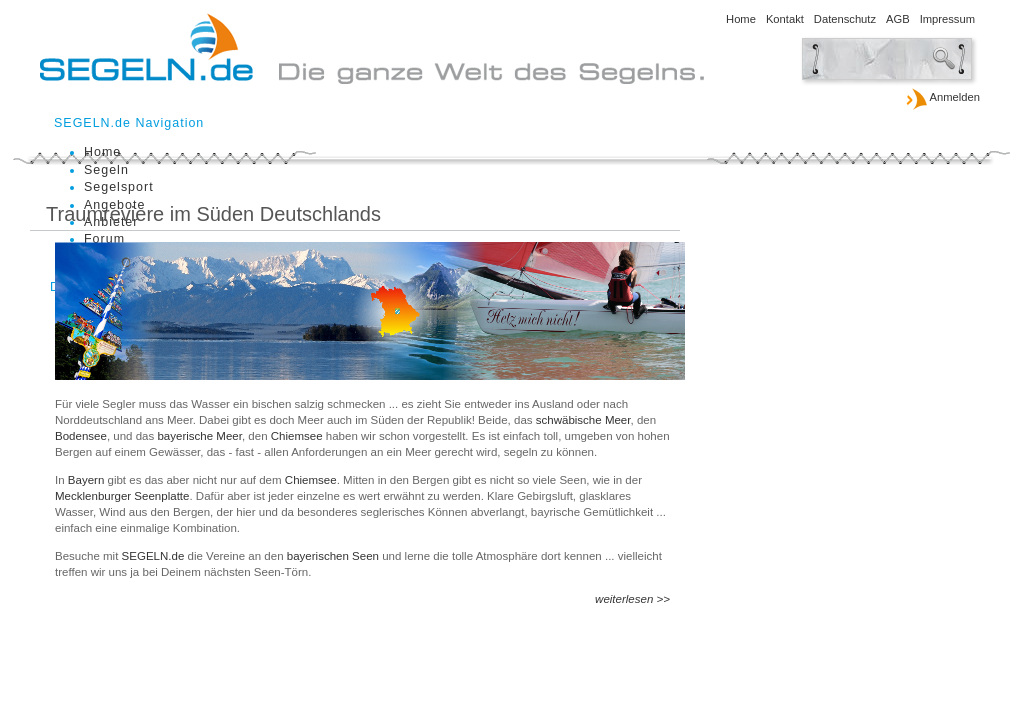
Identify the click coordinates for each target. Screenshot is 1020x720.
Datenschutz (845, 19)
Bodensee (81, 436)
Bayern (88, 480)
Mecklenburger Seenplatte (122, 496)
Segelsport (119, 187)
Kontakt (785, 19)
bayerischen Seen (334, 556)
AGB (898, 19)
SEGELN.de (155, 556)
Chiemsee (298, 436)
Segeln (106, 170)
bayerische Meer (199, 436)
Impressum (947, 19)
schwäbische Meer (583, 420)
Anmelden (942, 98)
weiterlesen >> (632, 599)
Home (741, 19)
